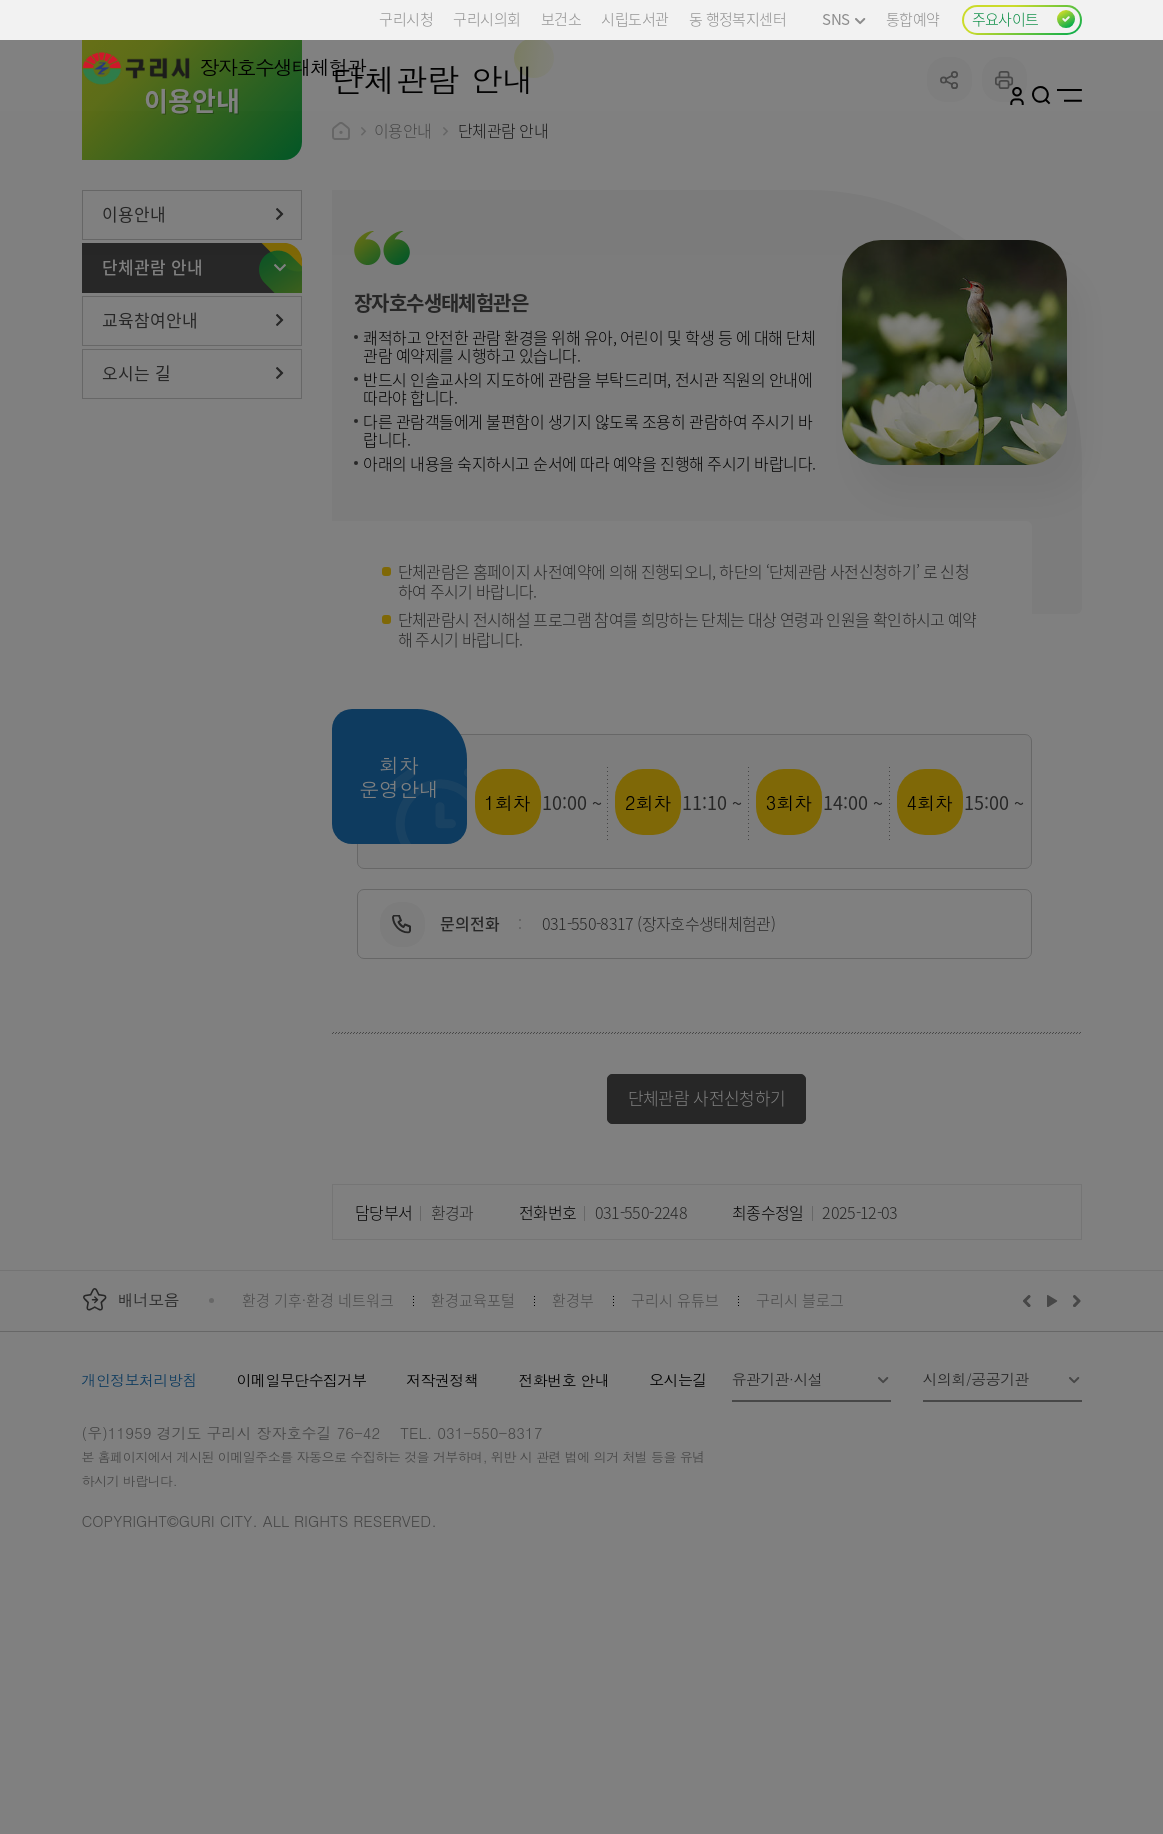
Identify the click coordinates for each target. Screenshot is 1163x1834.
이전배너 (1031, 1450)
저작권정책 (442, 1529)
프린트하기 (1004, 229)
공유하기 (949, 229)
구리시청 (406, 18)
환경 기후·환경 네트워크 (318, 1449)
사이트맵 (1069, 95)
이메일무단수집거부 (302, 1529)
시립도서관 (634, 18)
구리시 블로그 (800, 1449)
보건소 (561, 18)
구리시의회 (486, 18)
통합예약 (913, 18)
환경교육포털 (473, 1449)
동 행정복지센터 (737, 18)
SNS (843, 18)
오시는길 (678, 1529)
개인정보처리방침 (139, 1529)
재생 (1052, 1450)
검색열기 (1041, 95)
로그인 (1017, 95)
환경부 (573, 1449)
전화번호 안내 (563, 1529)
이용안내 (403, 280)
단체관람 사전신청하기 (707, 1247)
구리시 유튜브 (675, 1449)
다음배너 (1074, 1450)
